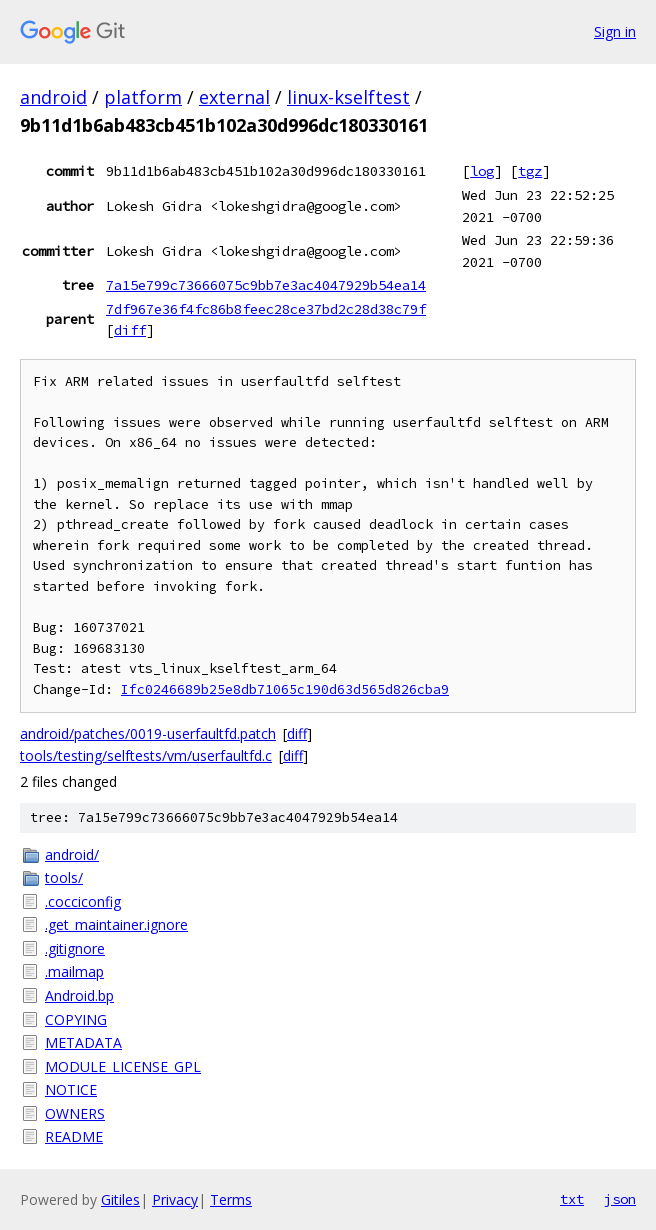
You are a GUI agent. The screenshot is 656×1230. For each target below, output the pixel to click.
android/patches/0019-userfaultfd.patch (148, 733)
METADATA (83, 1042)
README (74, 1136)
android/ (72, 854)
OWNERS (75, 1113)
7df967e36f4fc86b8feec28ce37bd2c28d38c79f (266, 309)
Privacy (175, 1199)
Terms (231, 1199)
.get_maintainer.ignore (116, 924)
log (482, 171)
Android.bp (79, 995)
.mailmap (74, 971)
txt (572, 1199)
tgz (530, 171)
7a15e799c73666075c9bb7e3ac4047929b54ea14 (266, 285)
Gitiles (120, 1199)
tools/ (64, 877)
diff (130, 330)
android (53, 97)
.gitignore (75, 948)
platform (143, 97)
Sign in (615, 31)
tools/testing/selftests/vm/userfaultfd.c (146, 755)
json (620, 1199)
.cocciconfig (83, 901)
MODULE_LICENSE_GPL (123, 1066)
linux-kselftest (348, 97)
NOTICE (71, 1089)
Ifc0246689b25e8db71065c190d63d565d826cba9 (285, 689)
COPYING (76, 1019)
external (234, 97)
